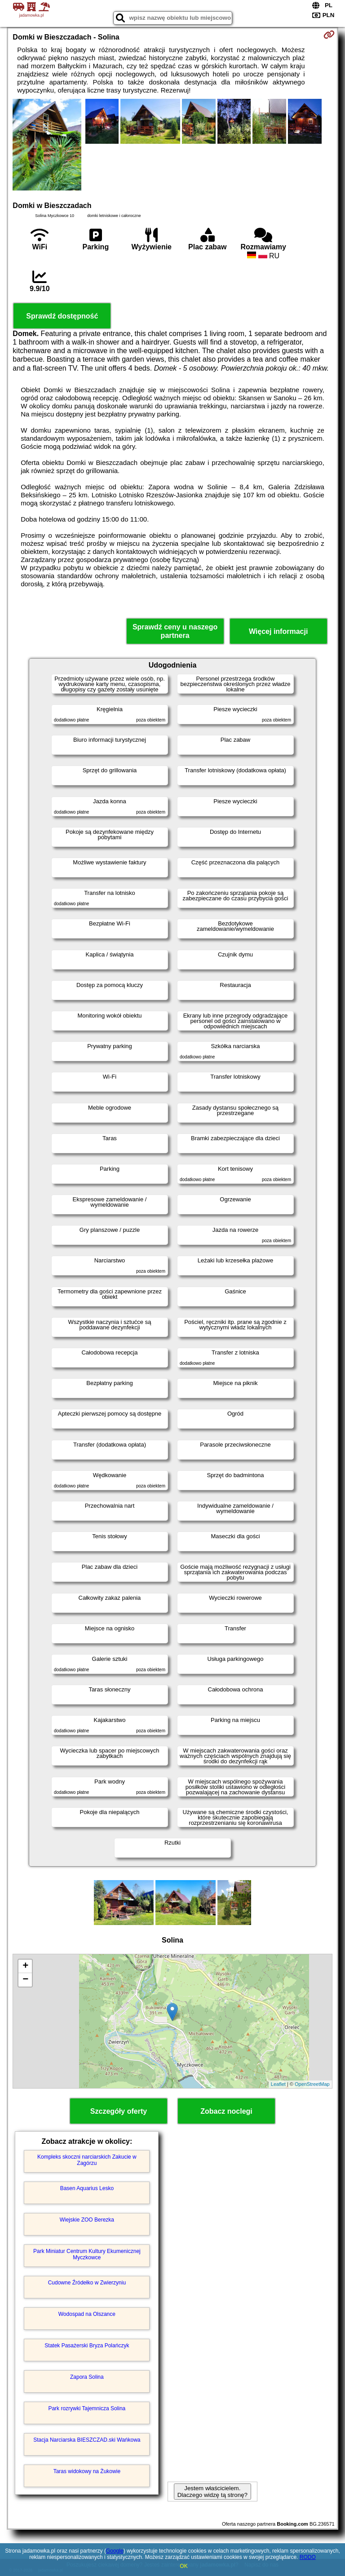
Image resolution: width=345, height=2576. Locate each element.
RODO (308, 2557)
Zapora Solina (87, 2377)
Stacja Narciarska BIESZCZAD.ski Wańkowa (86, 2440)
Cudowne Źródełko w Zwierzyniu (87, 2282)
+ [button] (25, 1966)
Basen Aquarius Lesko (87, 2188)
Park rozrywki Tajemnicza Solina (86, 2408)
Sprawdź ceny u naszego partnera (175, 631)
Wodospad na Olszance (86, 2314)
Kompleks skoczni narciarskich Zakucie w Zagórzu (87, 2160)
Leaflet (278, 2084)
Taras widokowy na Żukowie (86, 2471)
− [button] (25, 1980)
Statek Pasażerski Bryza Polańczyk (86, 2345)
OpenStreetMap (312, 2084)
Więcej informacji (278, 631)
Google (115, 2551)
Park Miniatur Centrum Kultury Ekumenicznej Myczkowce (87, 2254)
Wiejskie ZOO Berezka (87, 2220)
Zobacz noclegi (226, 2111)
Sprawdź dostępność (62, 316)
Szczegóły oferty (118, 2111)
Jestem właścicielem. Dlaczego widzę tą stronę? (212, 2491)
